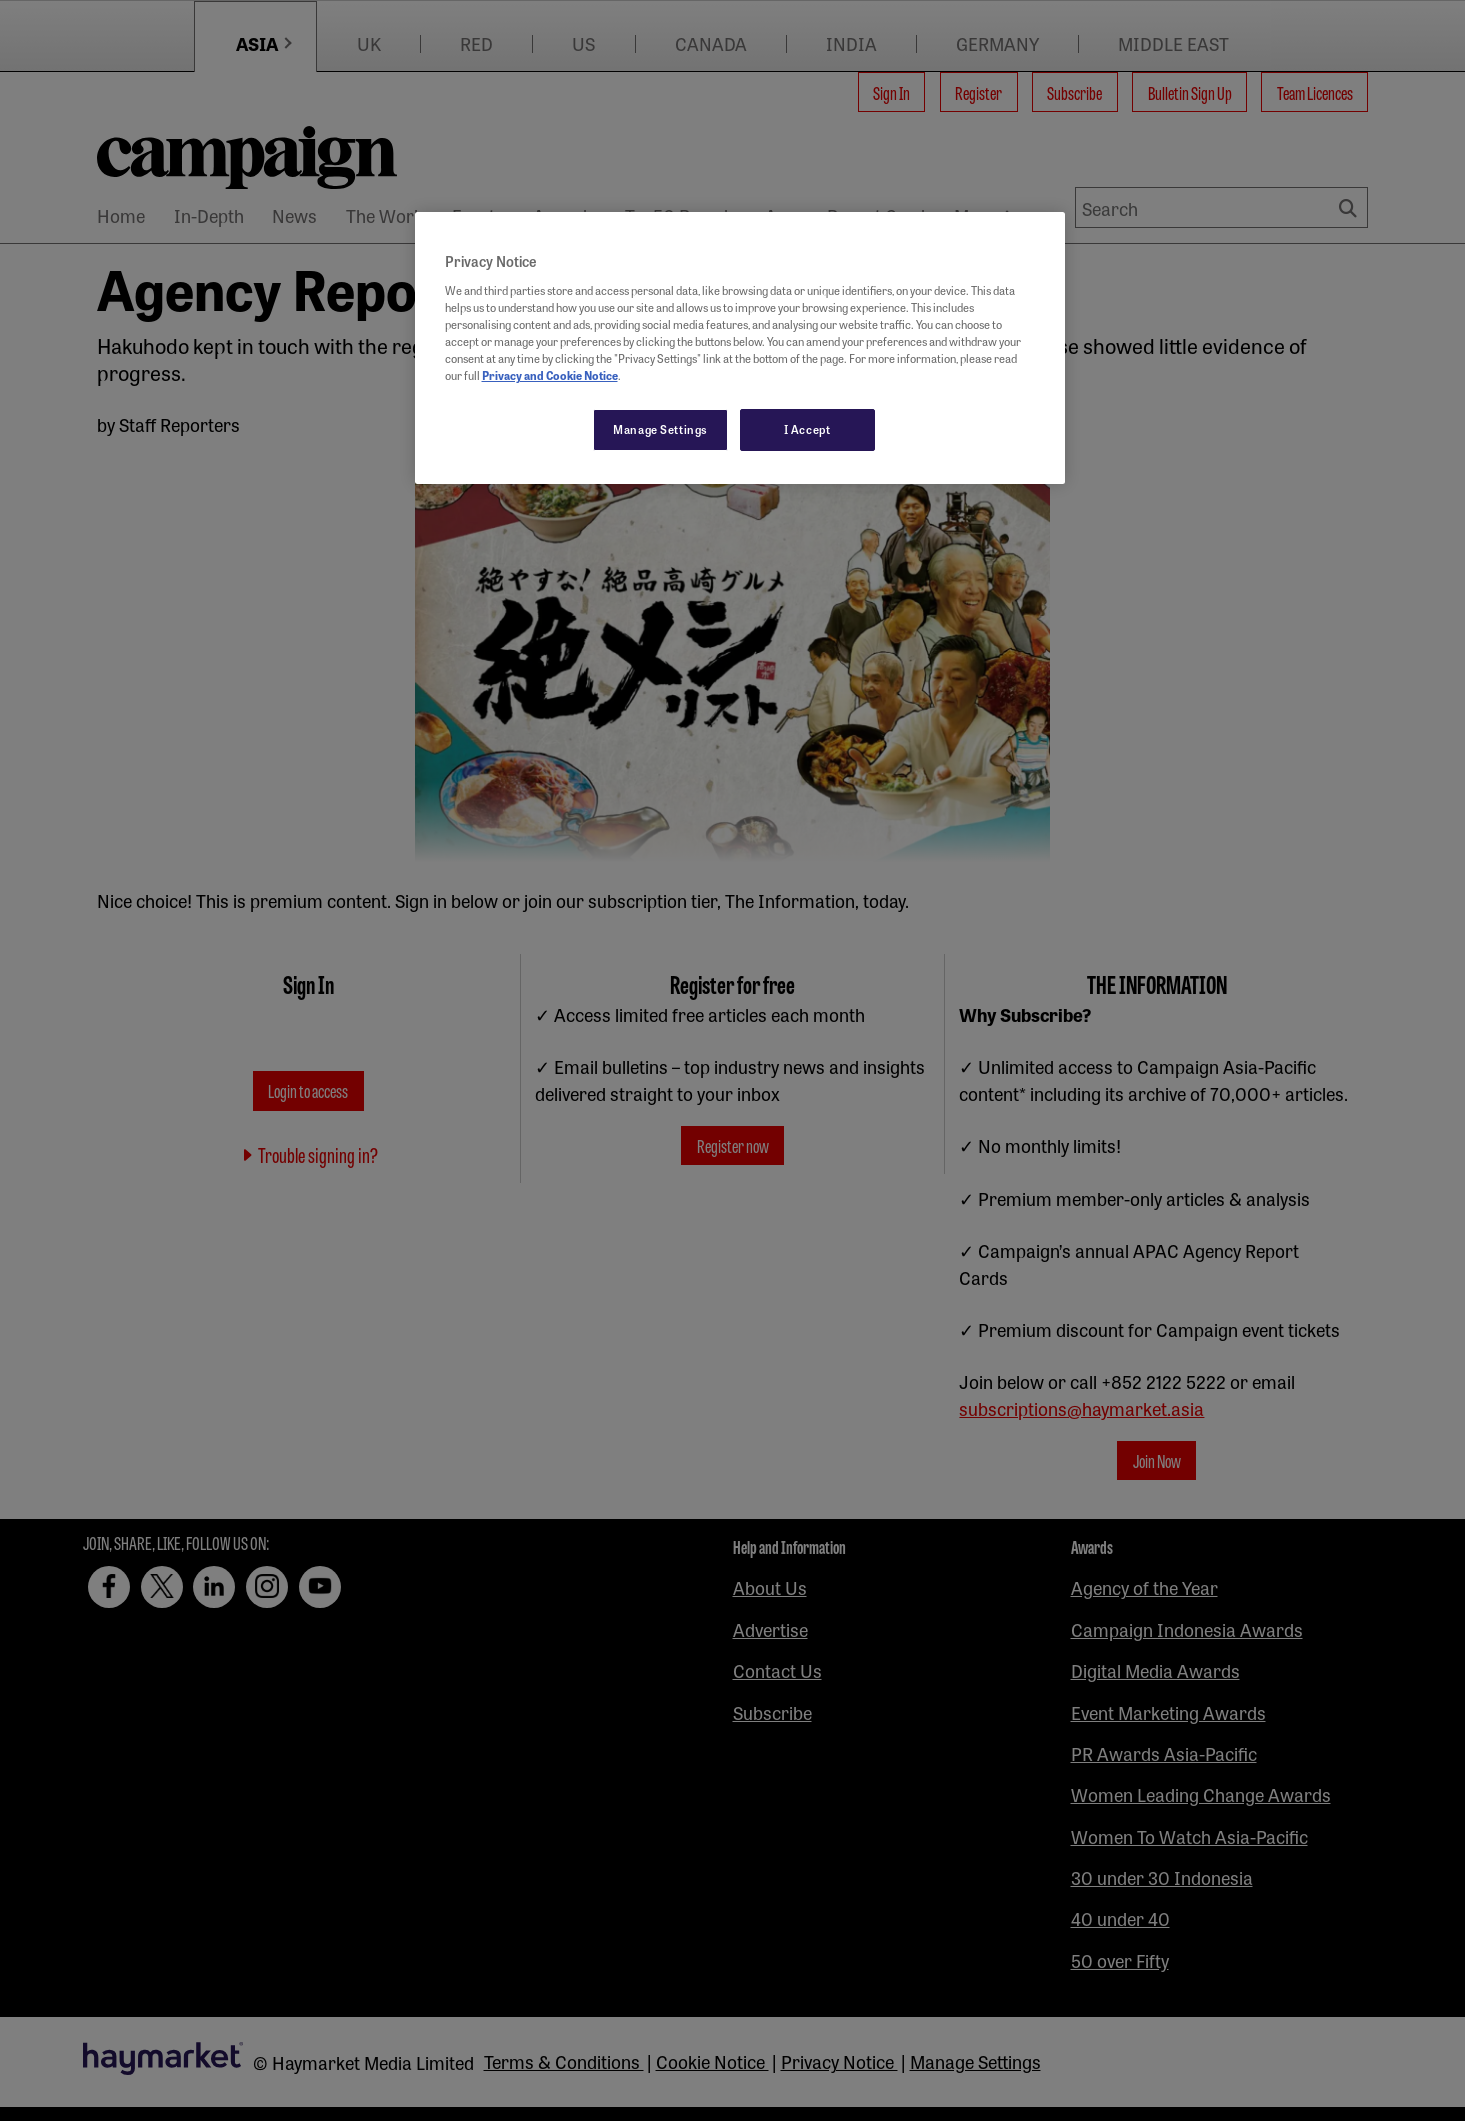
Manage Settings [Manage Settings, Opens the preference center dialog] (660, 429)
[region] (740, 348)
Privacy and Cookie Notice (550, 375)
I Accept (807, 429)
